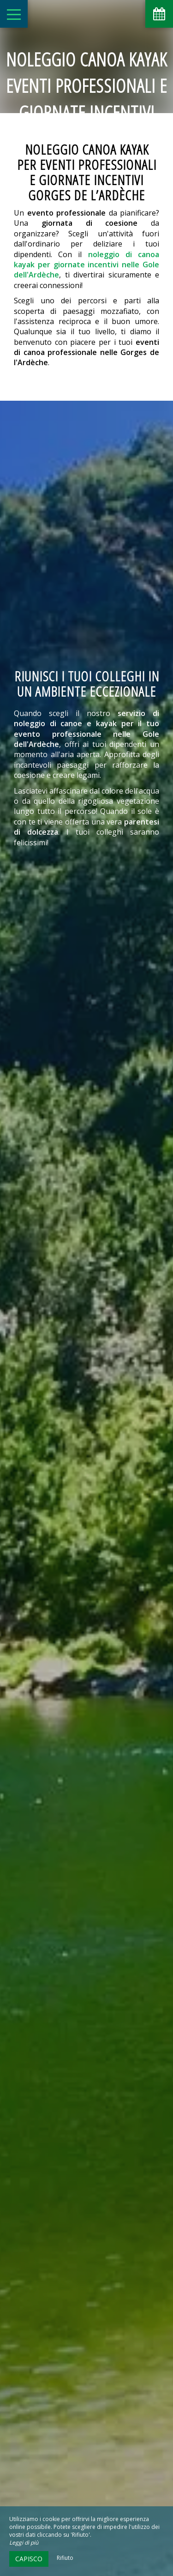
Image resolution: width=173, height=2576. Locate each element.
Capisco (28, 2558)
